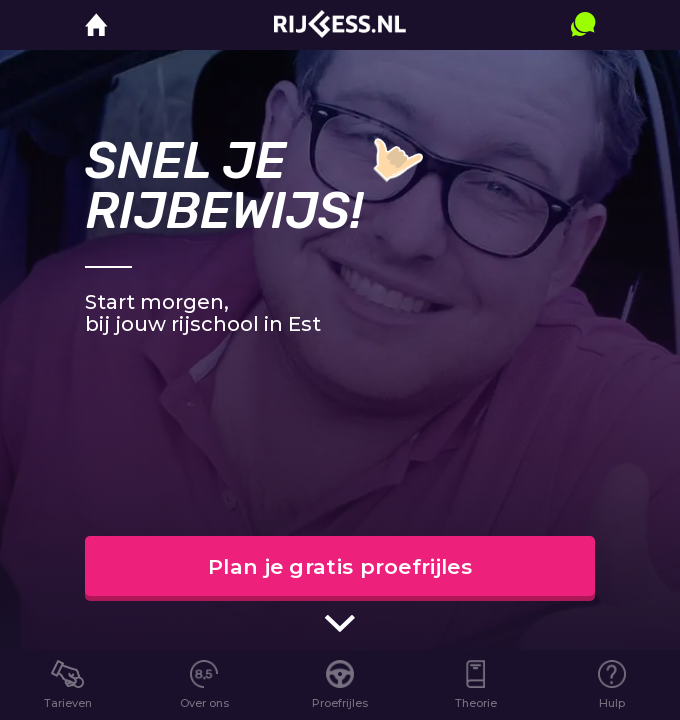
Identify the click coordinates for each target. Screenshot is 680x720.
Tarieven (68, 703)
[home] (96, 25)
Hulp (612, 703)
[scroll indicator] (340, 623)
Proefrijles (340, 703)
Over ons (204, 703)
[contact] (583, 44)
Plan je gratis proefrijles (340, 566)
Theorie (476, 703)
